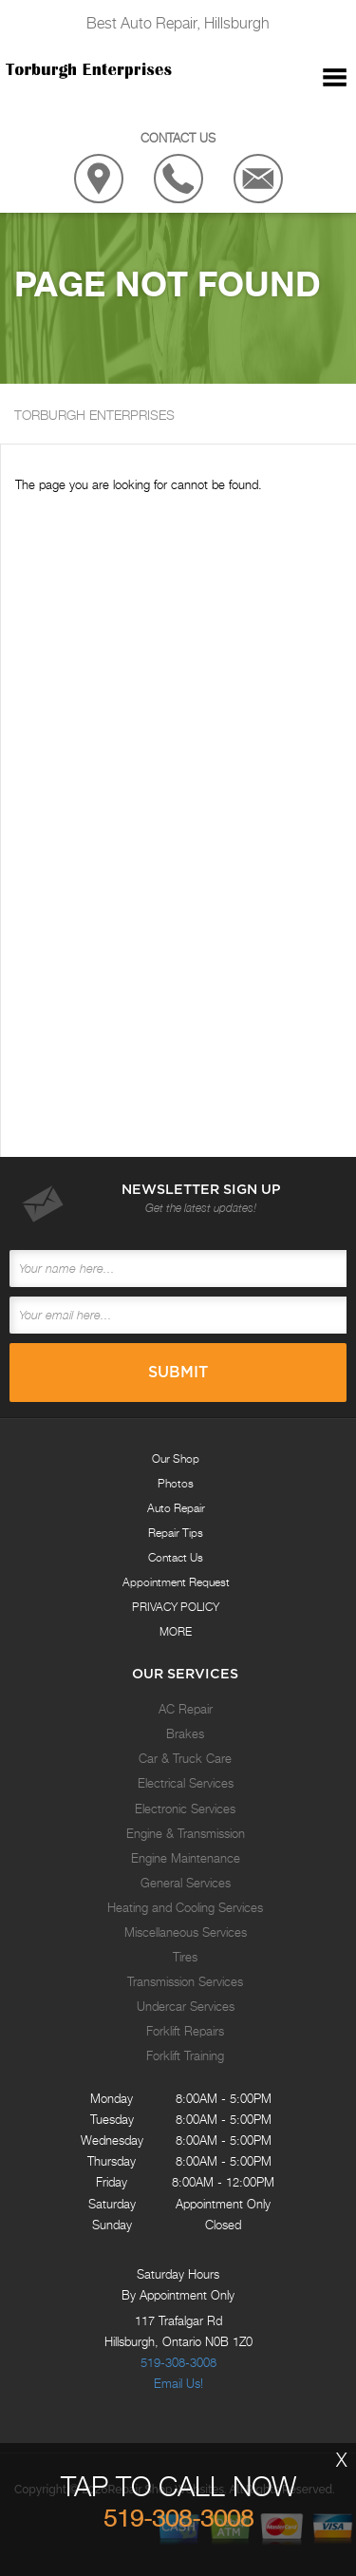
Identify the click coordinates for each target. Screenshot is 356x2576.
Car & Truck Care (185, 1758)
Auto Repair (176, 1508)
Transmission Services (185, 1981)
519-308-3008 (178, 2362)
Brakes (185, 1733)
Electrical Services (186, 1782)
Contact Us (175, 1557)
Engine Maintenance (185, 1858)
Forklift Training (185, 2055)
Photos (176, 1483)
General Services (186, 1882)
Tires (185, 1956)
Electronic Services (185, 1808)
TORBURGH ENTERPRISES (94, 415)
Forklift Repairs (185, 2030)
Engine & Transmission (185, 1833)
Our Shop (175, 1458)
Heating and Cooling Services (185, 1907)
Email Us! (178, 2383)
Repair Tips (175, 1532)
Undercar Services (185, 2006)
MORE (175, 1631)
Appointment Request (176, 1582)
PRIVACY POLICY (175, 1607)
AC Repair (186, 1708)
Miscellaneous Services (185, 1932)
